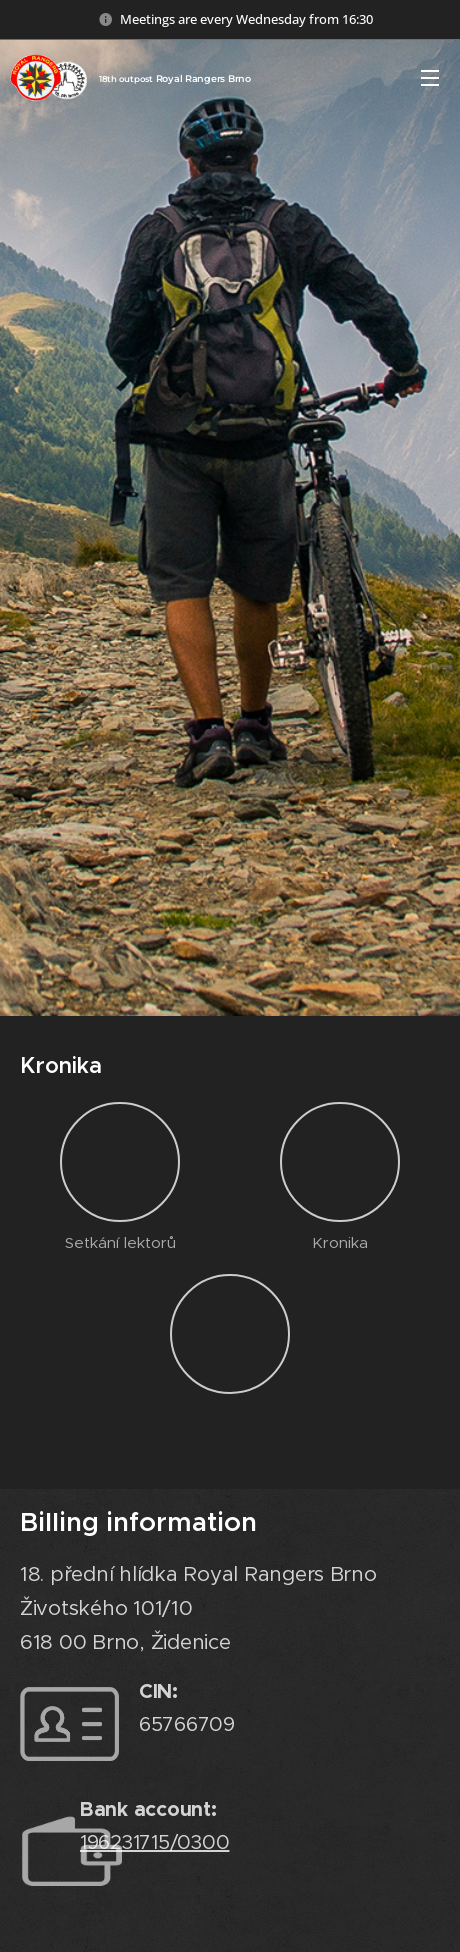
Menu (430, 78)
